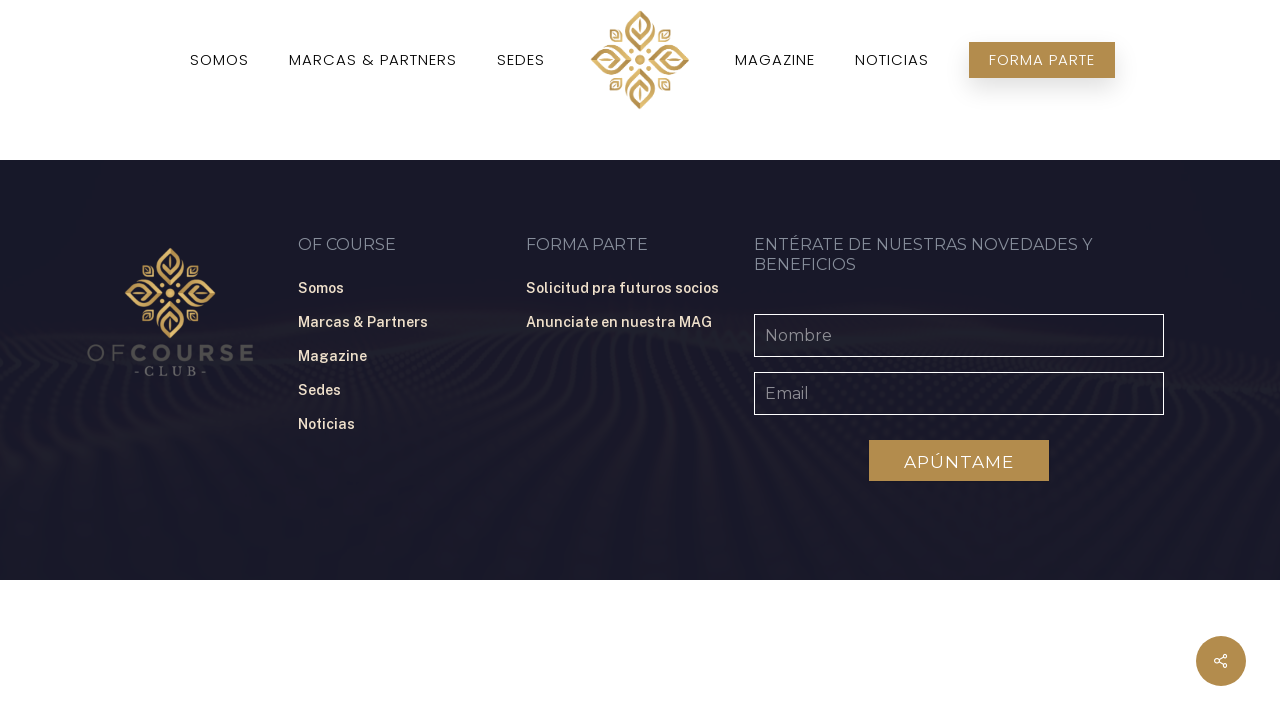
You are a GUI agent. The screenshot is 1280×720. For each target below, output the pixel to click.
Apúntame (959, 462)
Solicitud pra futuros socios (622, 288)
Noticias (326, 424)
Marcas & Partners (363, 322)
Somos (321, 288)
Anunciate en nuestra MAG (619, 322)
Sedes (319, 390)
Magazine (332, 356)
